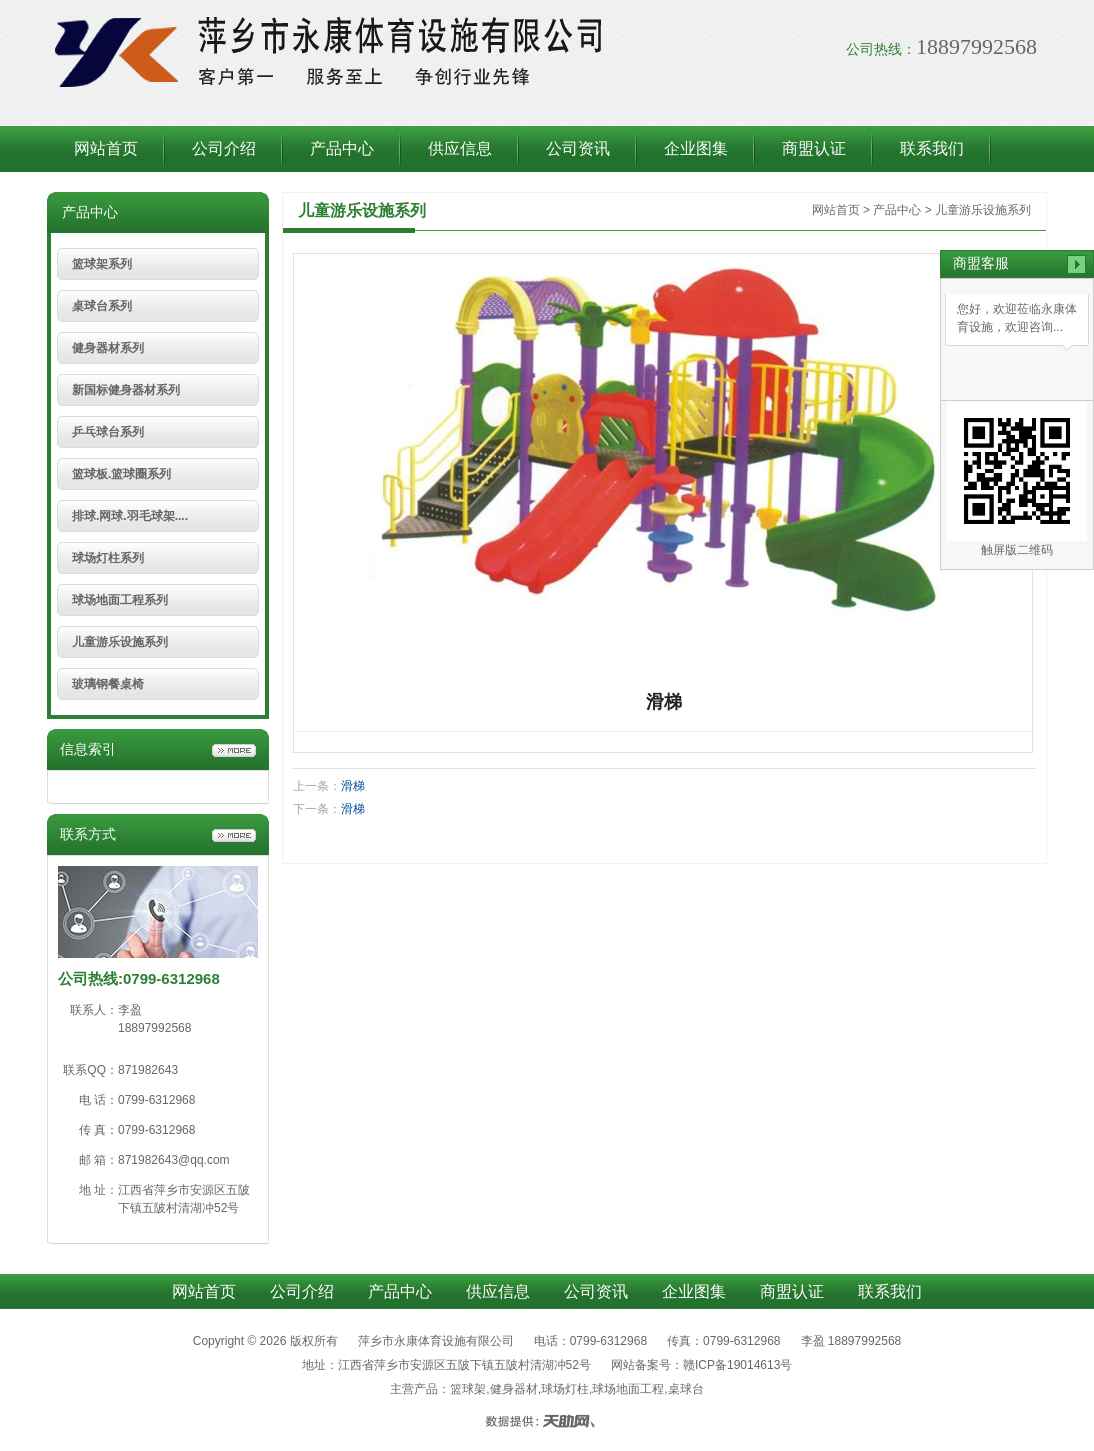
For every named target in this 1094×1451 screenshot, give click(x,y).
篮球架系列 (102, 264)
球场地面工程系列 (120, 600)
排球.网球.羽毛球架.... (130, 516)
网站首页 (106, 148)
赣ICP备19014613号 (737, 1365)
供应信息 (460, 148)
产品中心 (342, 148)
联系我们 (932, 148)
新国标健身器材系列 (126, 390)
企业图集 (696, 148)
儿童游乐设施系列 (120, 642)
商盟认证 (814, 148)
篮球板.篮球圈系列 (121, 474)
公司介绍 (224, 148)
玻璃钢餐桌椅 (108, 684)
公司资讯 (578, 148)
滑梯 (353, 786)
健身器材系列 (108, 348)
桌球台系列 (102, 306)
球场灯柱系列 (108, 558)
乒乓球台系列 (108, 432)
